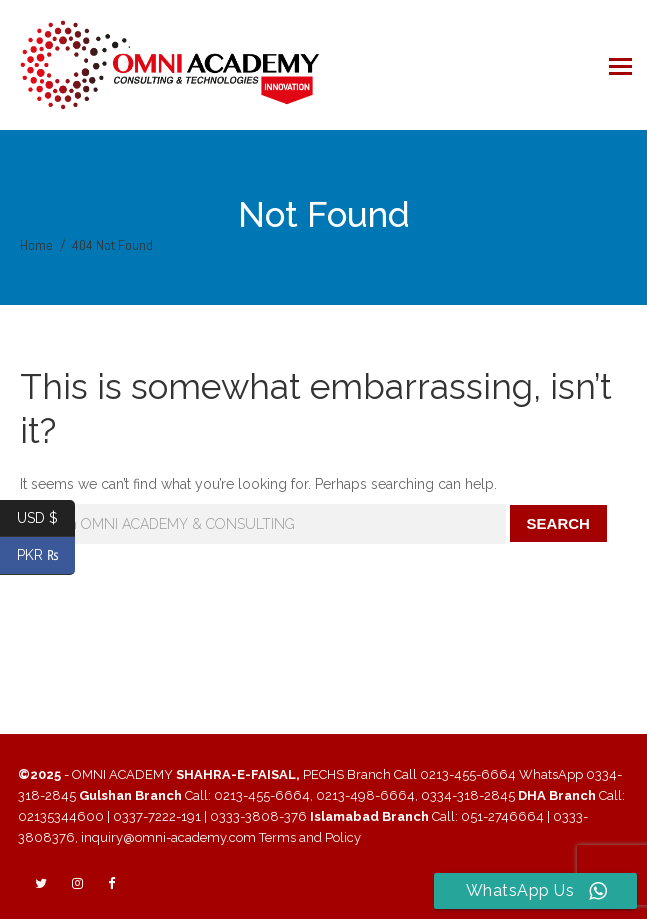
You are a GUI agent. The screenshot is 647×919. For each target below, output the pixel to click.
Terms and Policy (310, 837)
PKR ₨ (46, 555)
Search (558, 523)
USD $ (46, 518)
